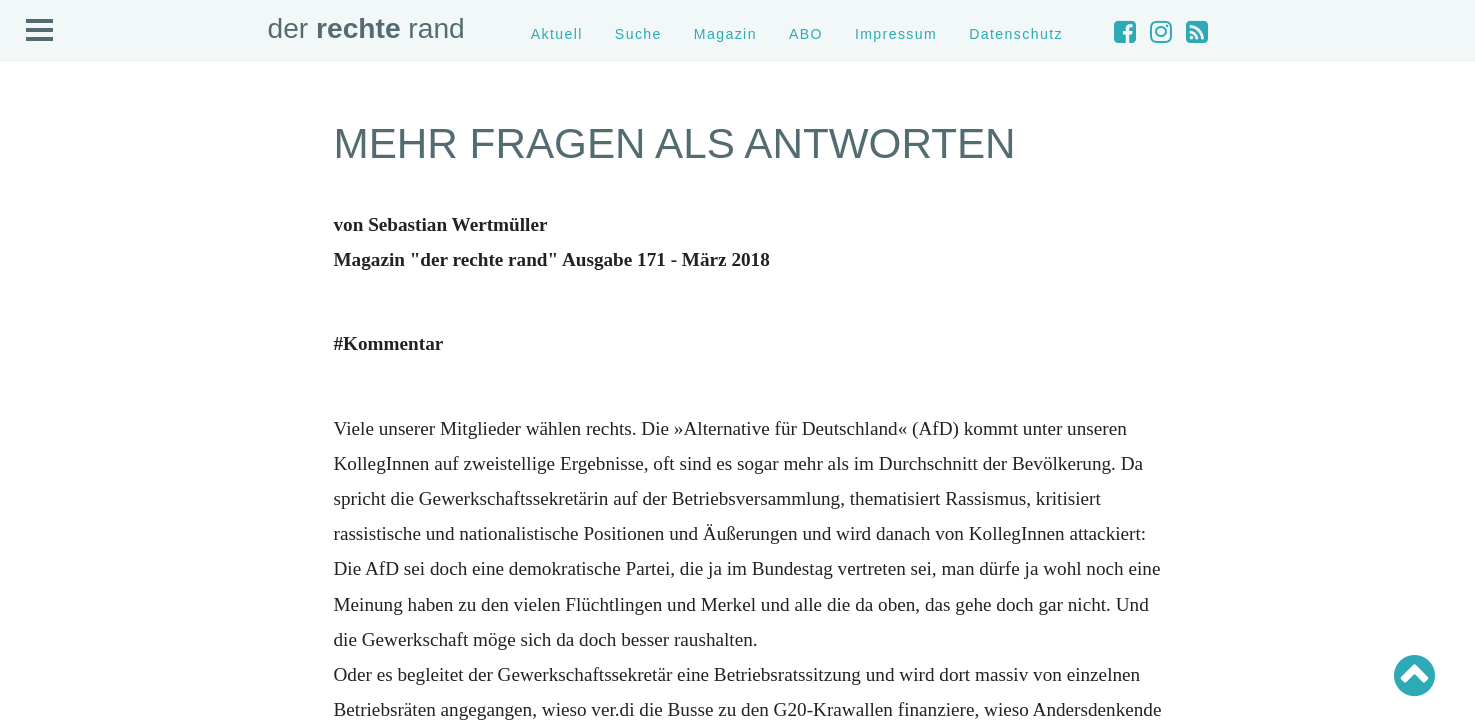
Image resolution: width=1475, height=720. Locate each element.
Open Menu (40, 31)
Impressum (896, 34)
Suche (638, 34)
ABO (806, 34)
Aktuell (557, 34)
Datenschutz (1016, 34)
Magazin (725, 34)
